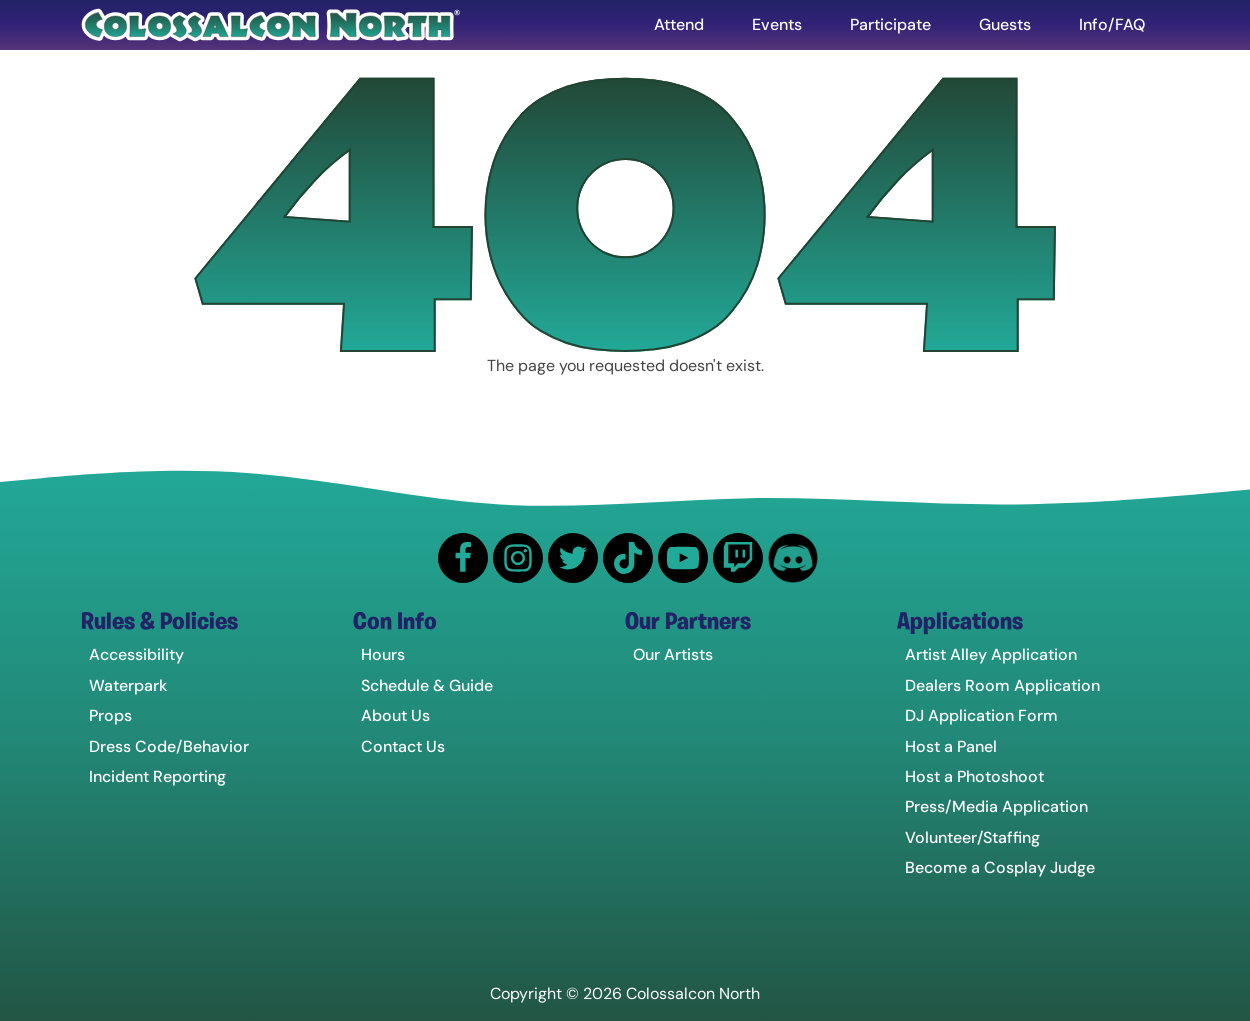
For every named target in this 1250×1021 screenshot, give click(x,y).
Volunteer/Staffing (972, 837)
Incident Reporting (157, 776)
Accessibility (136, 654)
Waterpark (128, 685)
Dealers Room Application (1002, 685)
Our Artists (673, 654)
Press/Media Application (996, 806)
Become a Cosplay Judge (1000, 867)
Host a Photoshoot (974, 776)
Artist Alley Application (991, 654)
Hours (383, 654)
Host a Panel (951, 746)
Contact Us (403, 746)
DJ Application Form (981, 715)
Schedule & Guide (427, 685)
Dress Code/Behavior (169, 746)
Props (110, 715)
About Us (395, 715)
